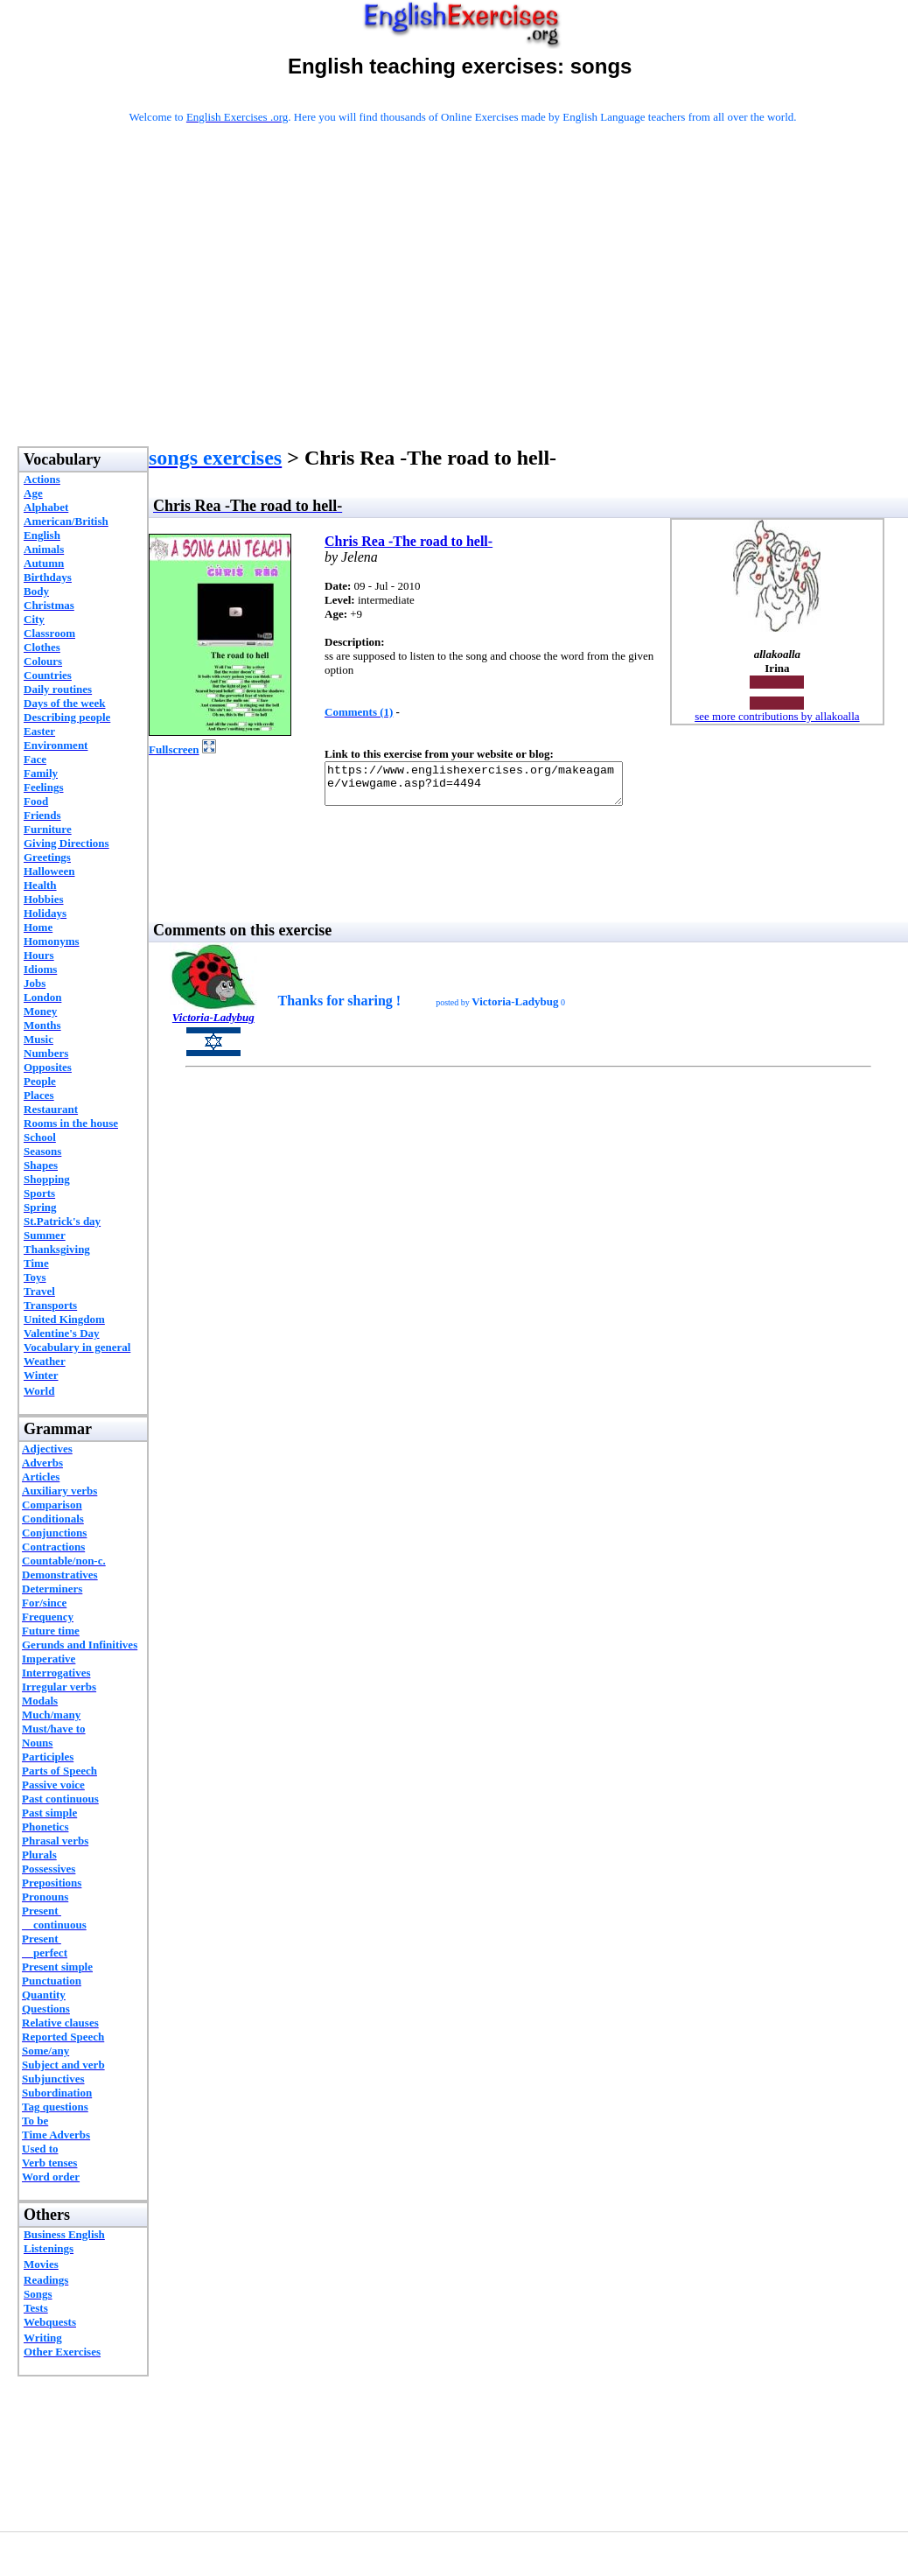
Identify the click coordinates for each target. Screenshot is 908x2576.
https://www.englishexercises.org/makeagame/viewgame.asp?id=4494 (491, 787)
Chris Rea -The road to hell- (408, 541)
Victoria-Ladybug (213, 1025)
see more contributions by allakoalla (777, 716)
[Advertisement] (463, 308)
